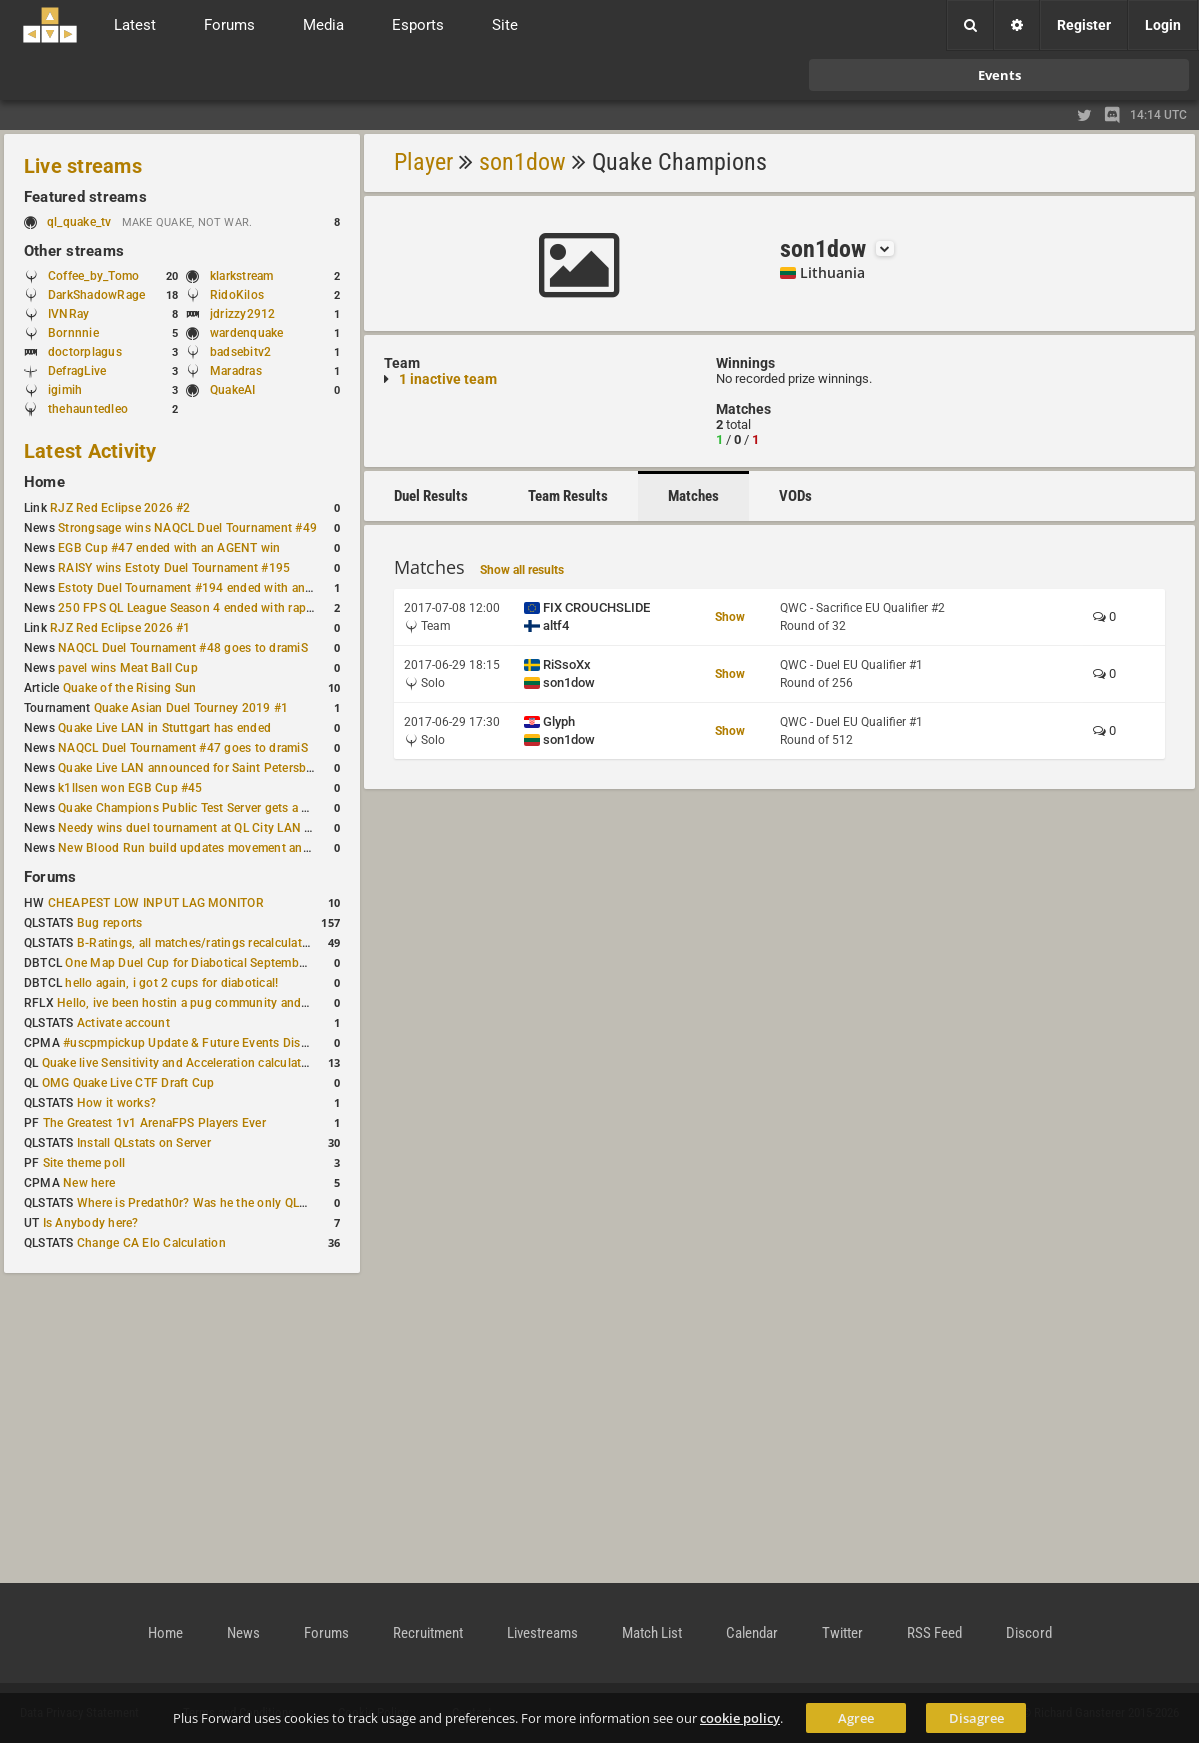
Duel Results (431, 496)
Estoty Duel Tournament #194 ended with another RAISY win (226, 588)
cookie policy (740, 1718)
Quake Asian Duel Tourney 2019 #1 (191, 708)
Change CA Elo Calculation (151, 1243)
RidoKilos (237, 295)
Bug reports (110, 923)
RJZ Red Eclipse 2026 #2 (120, 508)
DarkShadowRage (96, 295)
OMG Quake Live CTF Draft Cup (128, 1083)
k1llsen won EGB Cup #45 (130, 788)
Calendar (752, 1633)
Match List (652, 1633)
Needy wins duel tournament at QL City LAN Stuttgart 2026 (221, 828)
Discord (1029, 1633)
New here (89, 1183)
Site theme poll (84, 1163)
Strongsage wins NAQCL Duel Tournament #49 (187, 528)
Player (423, 162)
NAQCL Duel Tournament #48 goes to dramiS (183, 648)
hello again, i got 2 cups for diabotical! (171, 983)
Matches (693, 496)
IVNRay (68, 314)
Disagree (976, 1718)
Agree (856, 1718)
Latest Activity (90, 451)
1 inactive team (448, 379)
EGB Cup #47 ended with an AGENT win (169, 548)
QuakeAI (233, 390)
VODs (795, 496)
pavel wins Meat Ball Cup (128, 668)
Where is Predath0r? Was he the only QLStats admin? (224, 1203)
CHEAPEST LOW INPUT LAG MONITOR (156, 903)
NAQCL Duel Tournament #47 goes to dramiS (183, 748)
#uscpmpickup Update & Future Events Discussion (203, 1043)
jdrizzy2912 (243, 314)
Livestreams (542, 1633)
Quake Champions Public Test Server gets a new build (206, 808)
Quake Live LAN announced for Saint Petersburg (191, 768)
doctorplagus (85, 352)
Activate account (123, 1023)
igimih (65, 390)
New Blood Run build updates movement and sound (203, 848)
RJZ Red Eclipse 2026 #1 (120, 628)
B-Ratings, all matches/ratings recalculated (196, 943)
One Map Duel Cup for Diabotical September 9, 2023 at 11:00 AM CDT (259, 963)
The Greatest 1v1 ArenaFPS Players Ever (154, 1123)
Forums (50, 877)
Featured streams (85, 197)
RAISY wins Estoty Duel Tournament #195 (174, 568)
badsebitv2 (240, 352)
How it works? (116, 1103)
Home (44, 482)
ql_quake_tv (79, 222)
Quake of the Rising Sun (130, 688)
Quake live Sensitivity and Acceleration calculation (180, 1063)
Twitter (842, 1633)
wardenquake (247, 333)
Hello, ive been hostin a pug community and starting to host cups (238, 1003)
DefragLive (77, 371)
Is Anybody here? (91, 1223)
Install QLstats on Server (144, 1143)
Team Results (568, 496)
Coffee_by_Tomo (93, 276)
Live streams (83, 166)
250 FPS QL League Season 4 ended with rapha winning (212, 608)
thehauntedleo (88, 409)
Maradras (236, 371)
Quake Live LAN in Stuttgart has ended (164, 728)
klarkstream (242, 276)
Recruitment (428, 1633)
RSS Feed (934, 1633)
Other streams (74, 251)
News (243, 1633)
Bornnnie (73, 333)
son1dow (522, 162)
